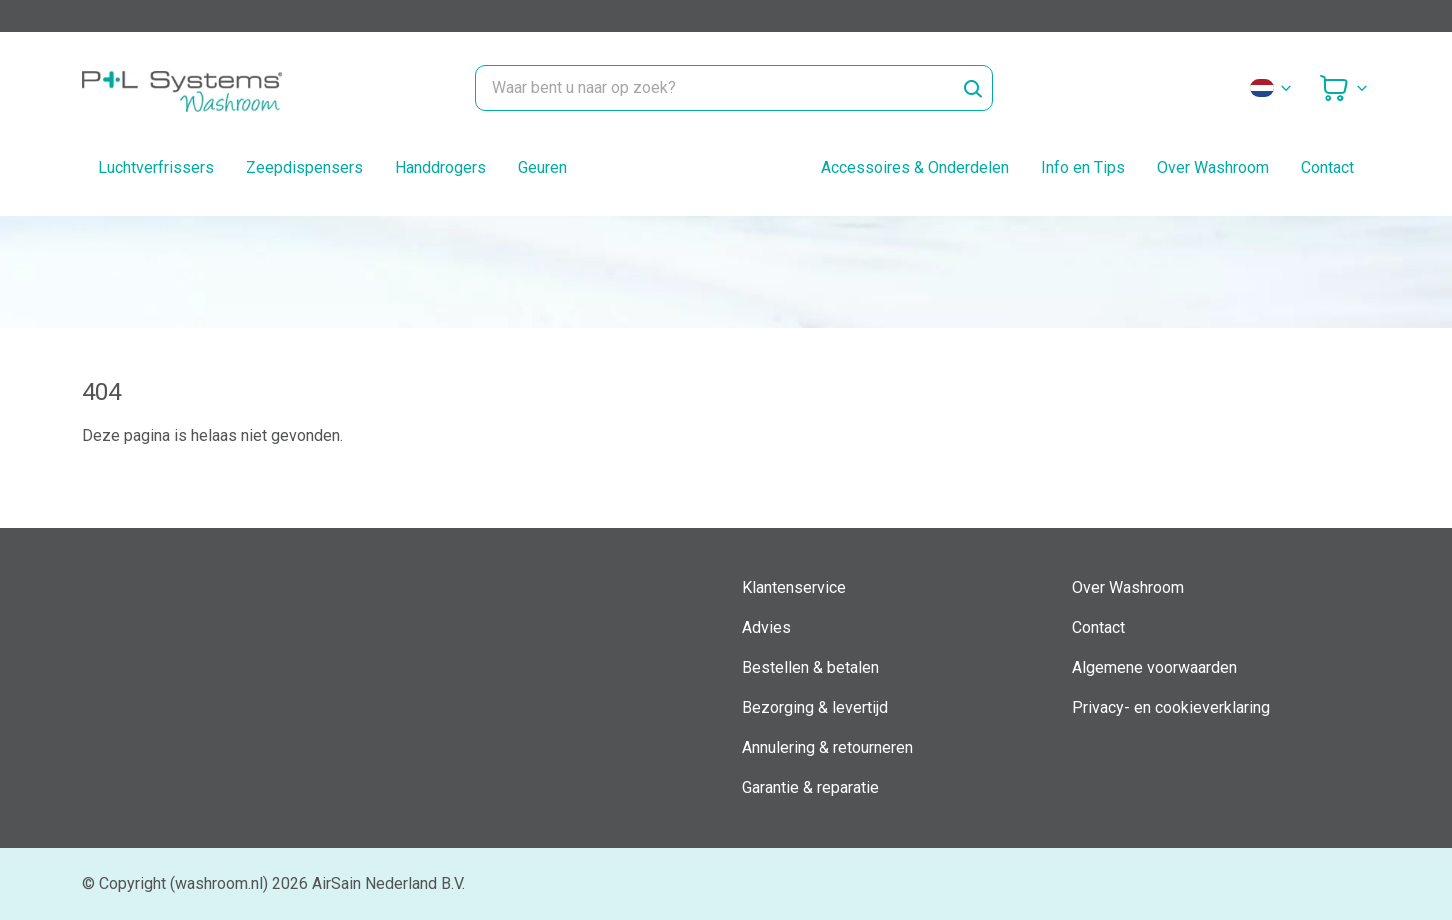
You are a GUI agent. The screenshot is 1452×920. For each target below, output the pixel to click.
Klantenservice (794, 587)
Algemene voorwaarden (1154, 667)
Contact (1327, 167)
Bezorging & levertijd (815, 707)
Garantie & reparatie (810, 787)
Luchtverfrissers (156, 167)
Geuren (542, 167)
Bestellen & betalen (810, 667)
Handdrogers (440, 167)
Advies (766, 627)
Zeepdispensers (304, 167)
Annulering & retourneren (827, 747)
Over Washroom (1213, 167)
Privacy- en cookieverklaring (1171, 707)
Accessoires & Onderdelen (915, 167)
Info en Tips (1083, 167)
